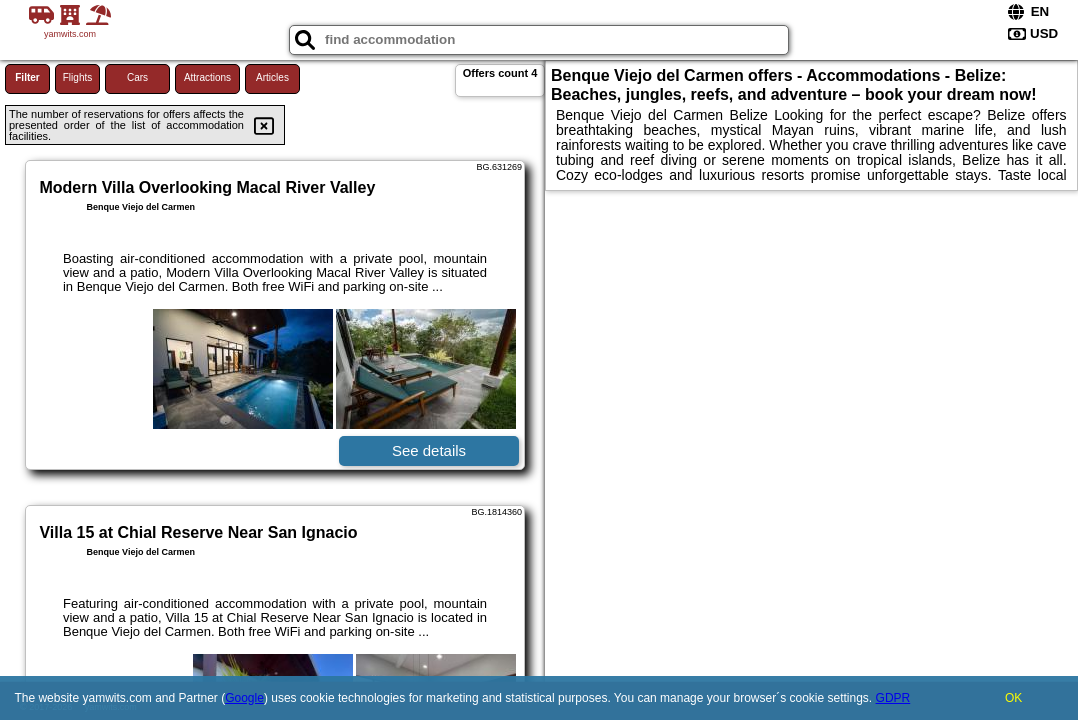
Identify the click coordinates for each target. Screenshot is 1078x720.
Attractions (207, 77)
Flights (77, 77)
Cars (137, 77)
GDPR (893, 698)
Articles (272, 77)
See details (429, 450)
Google (244, 698)
